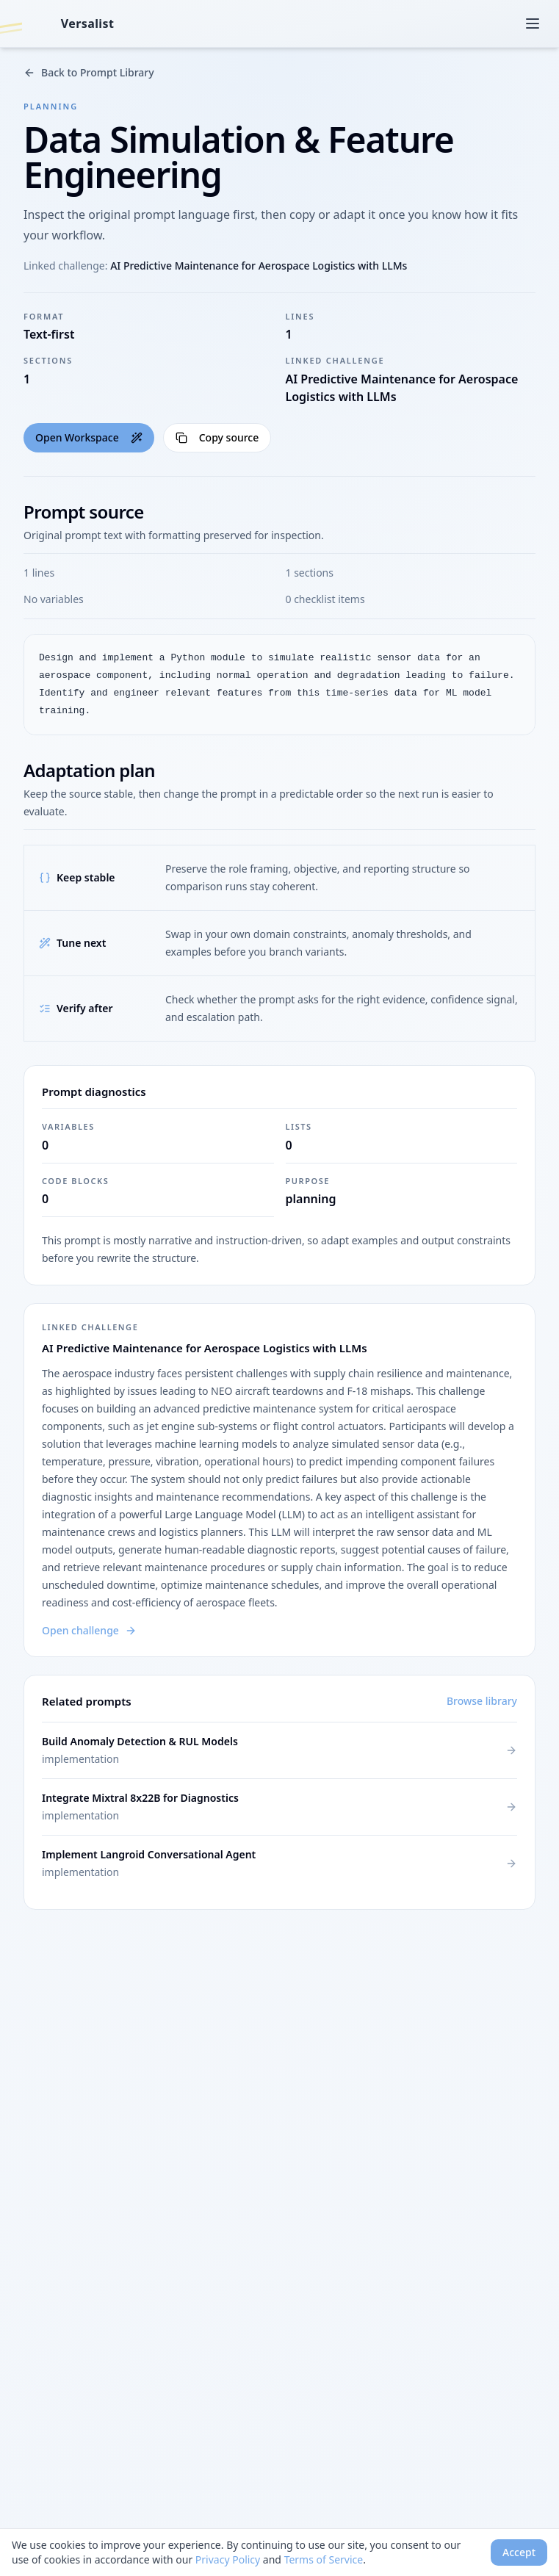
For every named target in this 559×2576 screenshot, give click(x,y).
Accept (518, 2552)
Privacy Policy (227, 2559)
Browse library (482, 1701)
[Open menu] (532, 23)
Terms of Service (324, 2559)
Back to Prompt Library (89, 72)
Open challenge (89, 1630)
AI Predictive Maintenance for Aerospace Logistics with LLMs (258, 266)
